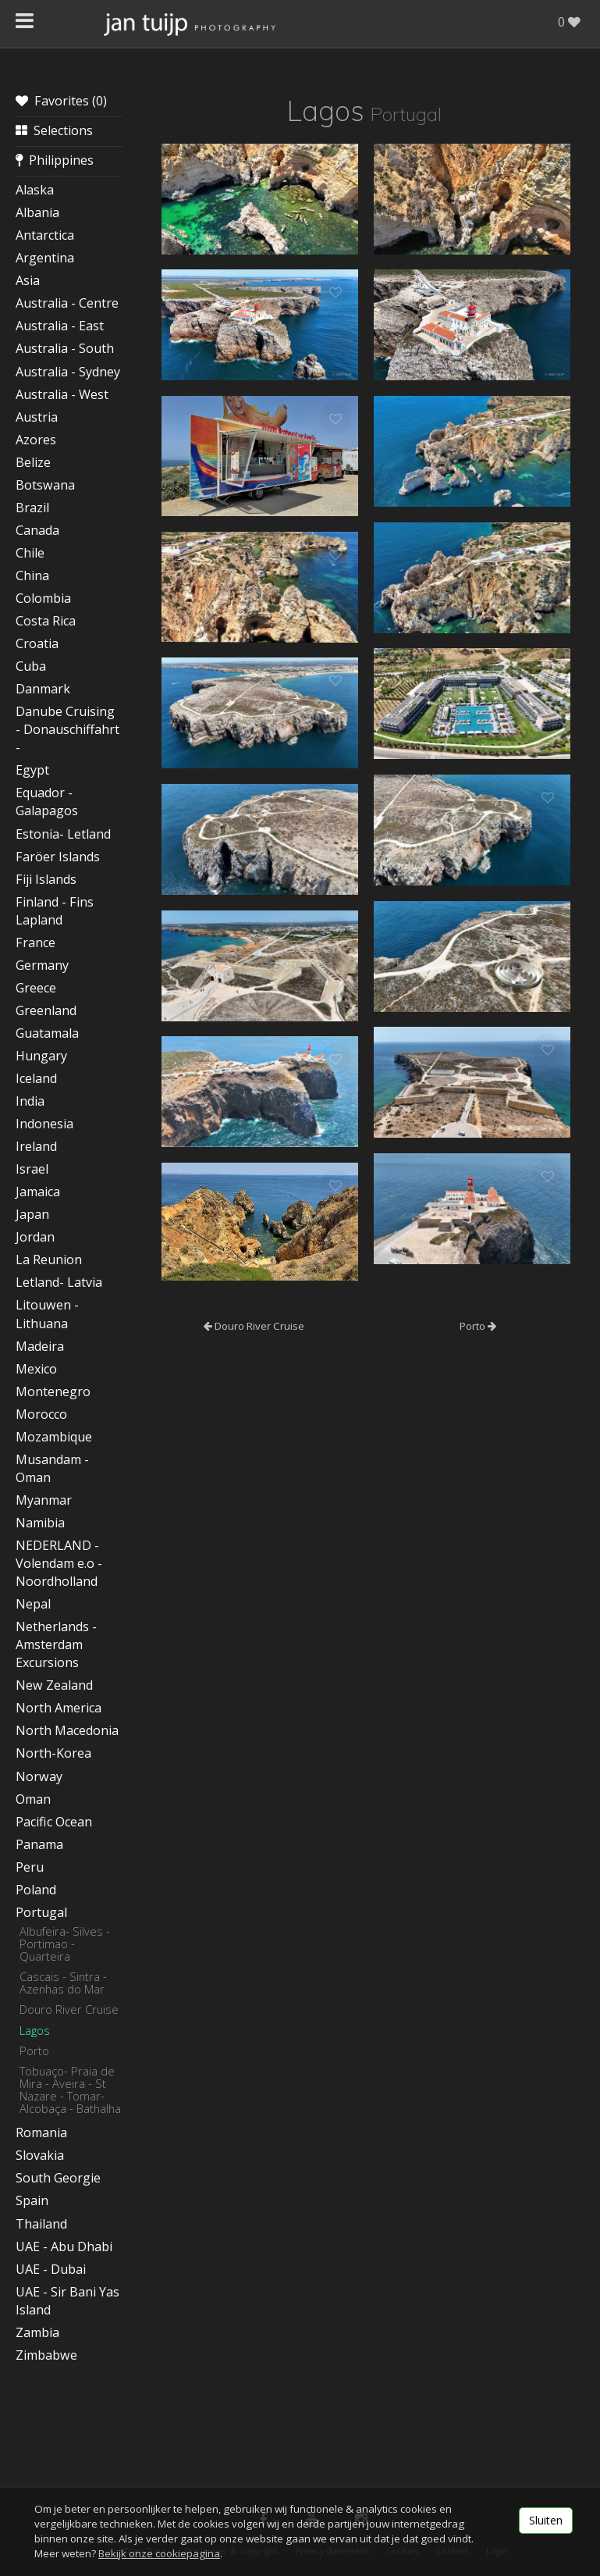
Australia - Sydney (68, 371)
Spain (32, 2200)
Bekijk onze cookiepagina (159, 2553)
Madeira (40, 1346)
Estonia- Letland (63, 834)
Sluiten (546, 2520)
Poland (36, 1889)
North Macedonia (67, 1730)
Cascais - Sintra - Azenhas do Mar (63, 1983)
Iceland (36, 1078)
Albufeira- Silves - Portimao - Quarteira (65, 1943)
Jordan (35, 1236)
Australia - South (65, 348)
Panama (39, 1844)
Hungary (41, 1055)
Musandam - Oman (52, 1468)
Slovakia (40, 2155)
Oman (33, 1799)
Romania (41, 2132)
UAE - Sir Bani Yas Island (67, 2300)
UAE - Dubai (51, 2269)
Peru (30, 1867)
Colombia (43, 598)
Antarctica (45, 235)
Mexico (36, 1368)
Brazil (32, 507)
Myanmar (44, 1500)
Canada (37, 530)
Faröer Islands (58, 856)
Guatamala (47, 1033)
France (35, 942)
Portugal (41, 1912)
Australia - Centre (67, 303)
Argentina (45, 257)
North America (58, 1707)
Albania (37, 212)
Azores (36, 439)
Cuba (31, 666)
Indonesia (44, 1123)
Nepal (33, 1603)
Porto (34, 2050)
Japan (32, 1214)
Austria (37, 417)
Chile (30, 552)
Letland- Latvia (59, 1282)
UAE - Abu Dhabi (64, 2246)
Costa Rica (46, 620)
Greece (36, 987)
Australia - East (60, 325)
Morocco (41, 1414)
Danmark (43, 688)
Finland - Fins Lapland (55, 910)
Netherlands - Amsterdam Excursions (56, 1644)
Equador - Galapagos (47, 801)
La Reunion (49, 1259)
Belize (33, 462)
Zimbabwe (46, 2355)
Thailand (41, 2223)
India (30, 1101)
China (32, 575)
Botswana (45, 484)
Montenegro (53, 1391)
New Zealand (54, 1685)
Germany (42, 965)
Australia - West (62, 394)
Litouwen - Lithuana (47, 1313)
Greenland (46, 1010)
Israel (32, 1169)
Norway (39, 1776)
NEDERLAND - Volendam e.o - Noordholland (59, 1563)
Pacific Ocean (54, 1821)
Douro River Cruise (69, 2009)
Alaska (35, 189)
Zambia (37, 2332)
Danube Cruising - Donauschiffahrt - (67, 729)
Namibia (40, 1522)
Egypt (32, 770)
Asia (28, 280)
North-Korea (53, 1753)
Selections (54, 130)
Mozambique (54, 1436)
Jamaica (38, 1191)
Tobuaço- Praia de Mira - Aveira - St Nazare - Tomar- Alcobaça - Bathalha (70, 2089)
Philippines (55, 160)
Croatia (37, 643)
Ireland (36, 1146)
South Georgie (58, 2177)
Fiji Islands (46, 879)
